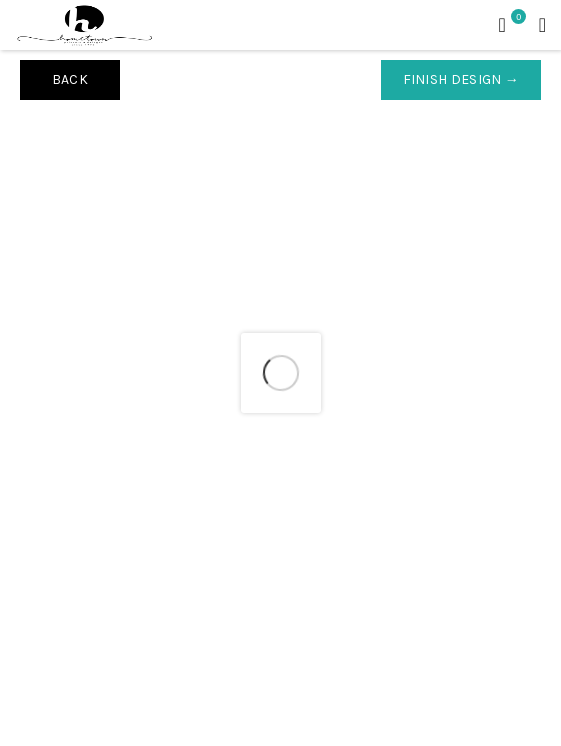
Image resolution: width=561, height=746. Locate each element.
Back (70, 79)
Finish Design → (461, 79)
